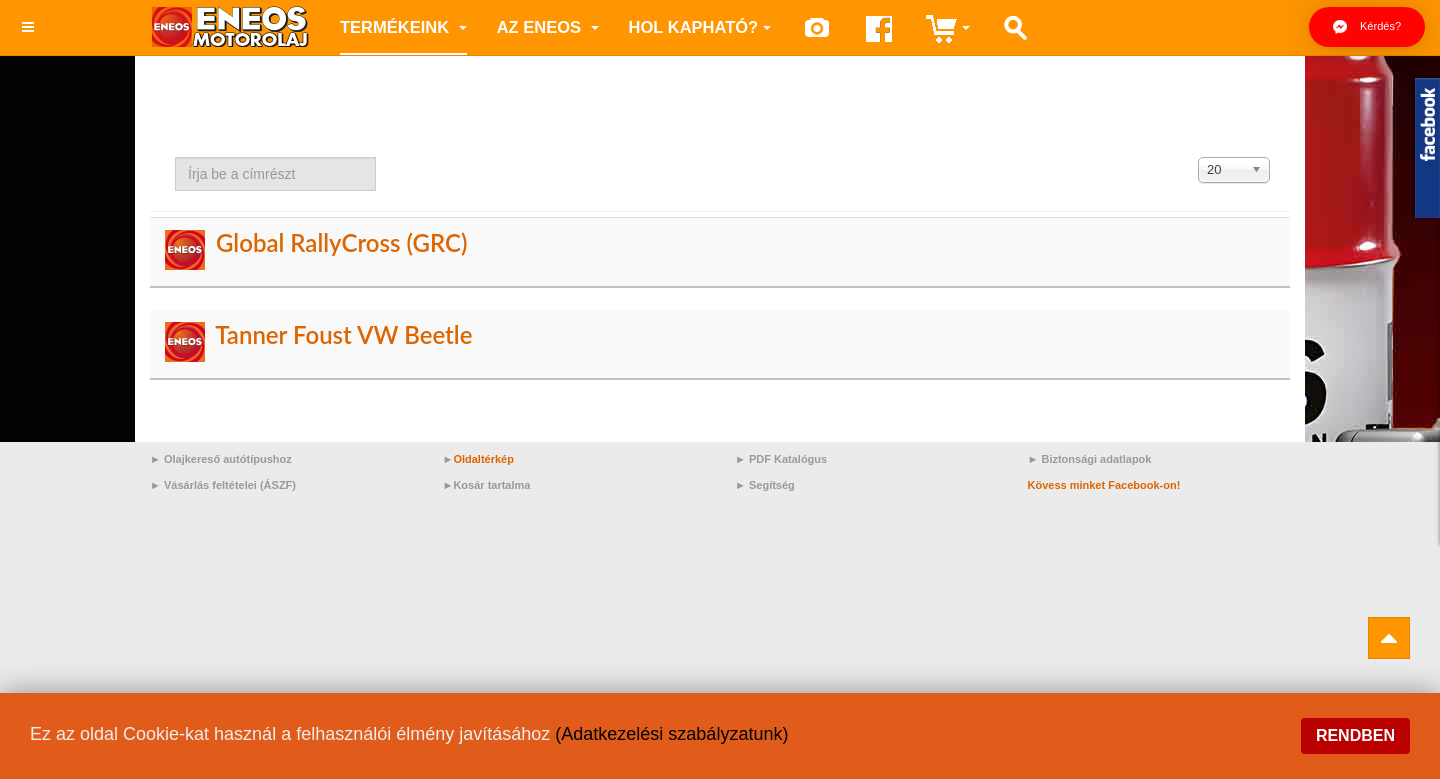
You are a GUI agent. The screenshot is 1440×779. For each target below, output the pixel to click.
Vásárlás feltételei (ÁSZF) (230, 485)
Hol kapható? (700, 27)
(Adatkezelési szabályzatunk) (671, 734)
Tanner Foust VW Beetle (343, 334)
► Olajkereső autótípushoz (221, 459)
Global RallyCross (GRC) (342, 242)
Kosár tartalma (491, 485)
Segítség (772, 485)
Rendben (1355, 735)
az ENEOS (548, 27)
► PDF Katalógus (781, 459)
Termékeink (403, 27)
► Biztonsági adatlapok (1090, 459)
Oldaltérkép (483, 459)
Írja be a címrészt (175, 157)
